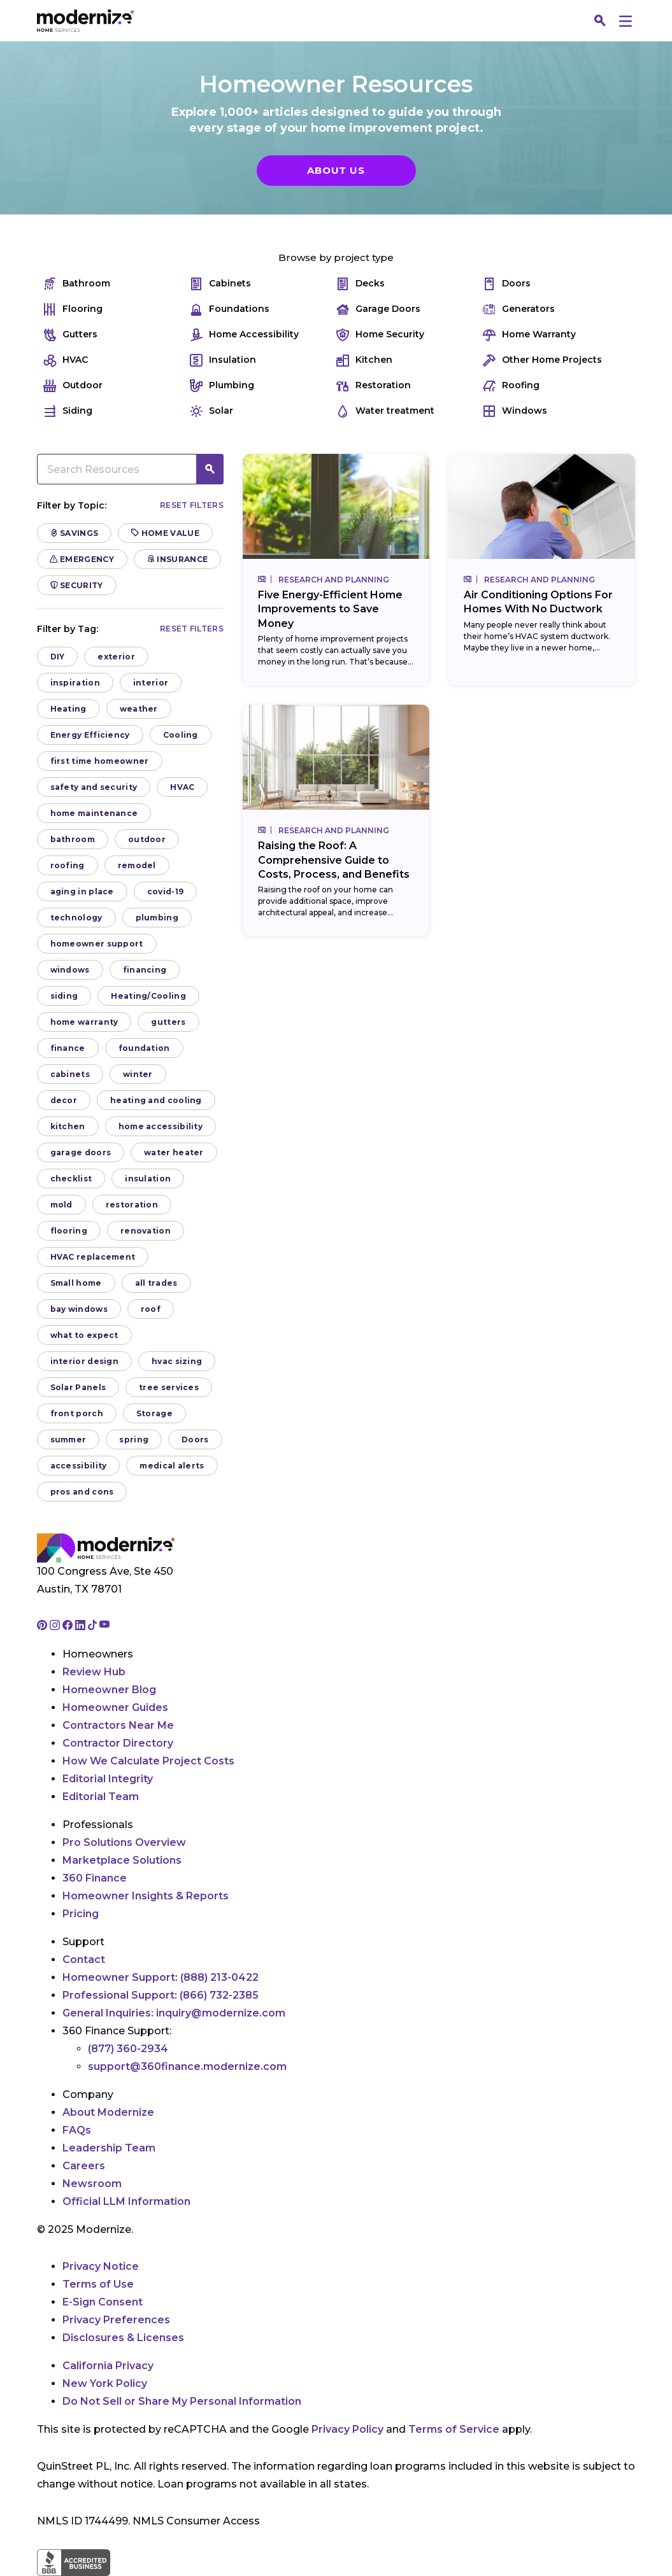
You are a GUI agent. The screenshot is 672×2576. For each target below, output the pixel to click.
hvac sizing (177, 1361)
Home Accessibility (244, 334)
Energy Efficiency (90, 735)
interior (150, 682)
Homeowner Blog (109, 1690)
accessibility (78, 1465)
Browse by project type (336, 257)
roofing (67, 865)
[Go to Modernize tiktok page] (93, 1626)
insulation (148, 1178)
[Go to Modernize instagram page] (56, 1626)
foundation (144, 1048)
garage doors (80, 1152)
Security (76, 585)
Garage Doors (378, 309)
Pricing (80, 1914)
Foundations (229, 309)
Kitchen (364, 360)
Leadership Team (108, 2148)
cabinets (70, 1074)
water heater (174, 1152)
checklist (71, 1178)
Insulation (223, 360)
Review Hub (93, 1672)
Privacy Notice (100, 2266)
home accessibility (160, 1126)
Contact (83, 1959)
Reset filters (192, 505)
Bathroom (76, 283)
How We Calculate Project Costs (148, 1761)
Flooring (73, 309)
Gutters (70, 334)
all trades (156, 1283)
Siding (67, 411)
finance (67, 1048)
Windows (515, 411)
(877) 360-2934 (128, 2049)
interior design (84, 1361)
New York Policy (104, 2383)
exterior (115, 656)
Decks (360, 283)
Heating (68, 709)
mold (61, 1204)
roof (151, 1309)
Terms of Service (453, 2429)
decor (64, 1100)
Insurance (177, 559)
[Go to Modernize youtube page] (104, 1626)
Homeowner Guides (115, 1707)
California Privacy (108, 2366)
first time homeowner (99, 761)
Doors (507, 283)
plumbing (157, 917)
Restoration (373, 385)
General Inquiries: (173, 2013)
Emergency (82, 559)
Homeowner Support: (160, 1977)
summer (68, 1439)
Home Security (380, 334)
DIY (57, 656)
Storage (154, 1413)
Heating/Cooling (148, 996)
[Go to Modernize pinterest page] (43, 1626)
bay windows (79, 1309)
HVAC (65, 360)
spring (133, 1439)
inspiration (75, 682)
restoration (132, 1204)
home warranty (84, 1022)
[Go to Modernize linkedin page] (81, 1626)
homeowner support (96, 943)
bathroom (72, 839)
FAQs (76, 2130)
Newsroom (92, 2184)
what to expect (84, 1335)
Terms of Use (98, 2284)
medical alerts (171, 1465)
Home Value (165, 533)
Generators (519, 309)
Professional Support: (160, 1995)
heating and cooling (156, 1100)
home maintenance (94, 813)
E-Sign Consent (102, 2302)
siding (64, 996)
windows (70, 970)
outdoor (147, 839)
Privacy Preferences (116, 2320)
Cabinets (220, 283)
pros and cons (82, 1491)
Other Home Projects (542, 360)
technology (76, 917)
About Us (335, 170)
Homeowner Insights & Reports (145, 1896)
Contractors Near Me (118, 1725)
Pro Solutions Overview (124, 1842)
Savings (74, 533)
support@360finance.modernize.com (187, 2066)
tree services (169, 1387)
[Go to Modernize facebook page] (68, 1626)
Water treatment (385, 411)
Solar (211, 411)
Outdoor (73, 385)
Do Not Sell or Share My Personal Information (181, 2401)
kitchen (67, 1126)
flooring (68, 1230)
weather (139, 709)
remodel (137, 865)
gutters (168, 1022)
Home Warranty (529, 334)
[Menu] (625, 20)
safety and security (94, 787)
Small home (76, 1283)
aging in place (82, 891)
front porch (76, 1413)
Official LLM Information (126, 2201)
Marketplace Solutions (122, 1860)
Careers (83, 2166)
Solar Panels (78, 1387)
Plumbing (222, 385)
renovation (145, 1230)
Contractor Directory (117, 1743)
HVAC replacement (93, 1257)
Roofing (511, 385)
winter (138, 1074)
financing (145, 970)
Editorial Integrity (107, 1779)
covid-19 (165, 891)
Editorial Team (100, 1797)
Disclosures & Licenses (123, 2338)
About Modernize (108, 2112)
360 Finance (94, 1878)
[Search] (600, 21)
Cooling (180, 735)
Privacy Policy (347, 2429)
